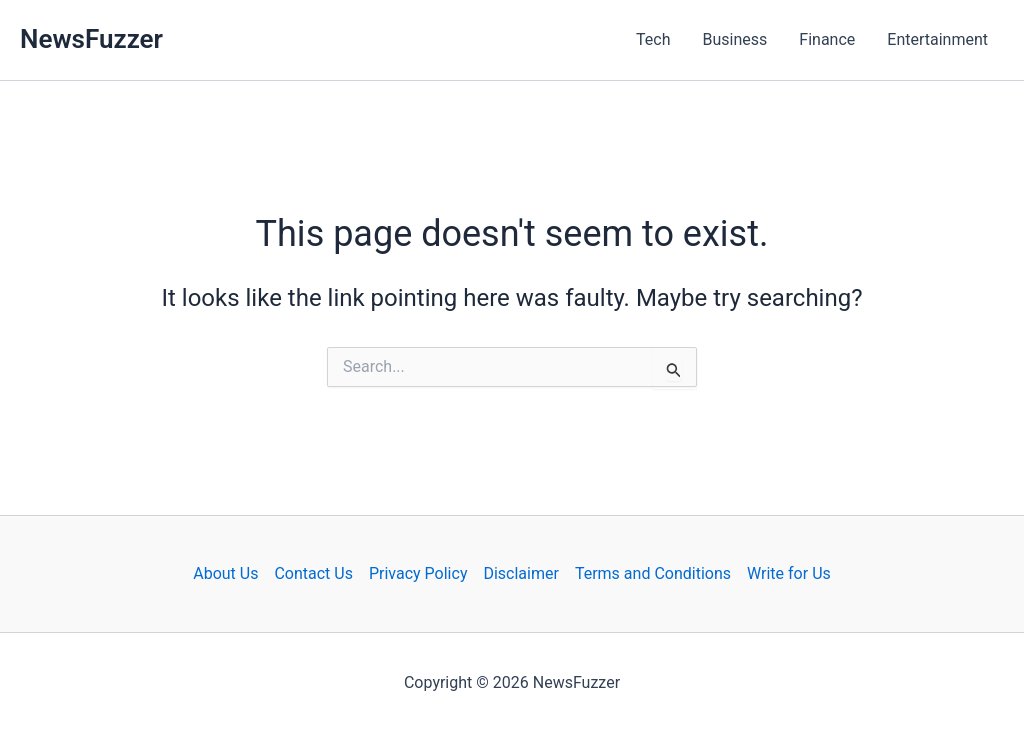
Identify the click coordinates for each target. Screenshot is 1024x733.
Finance (827, 39)
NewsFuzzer (91, 39)
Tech (653, 39)
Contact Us (313, 573)
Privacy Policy (418, 573)
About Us (225, 573)
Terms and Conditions (653, 573)
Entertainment (937, 39)
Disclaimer (520, 573)
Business (735, 39)
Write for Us (789, 573)
